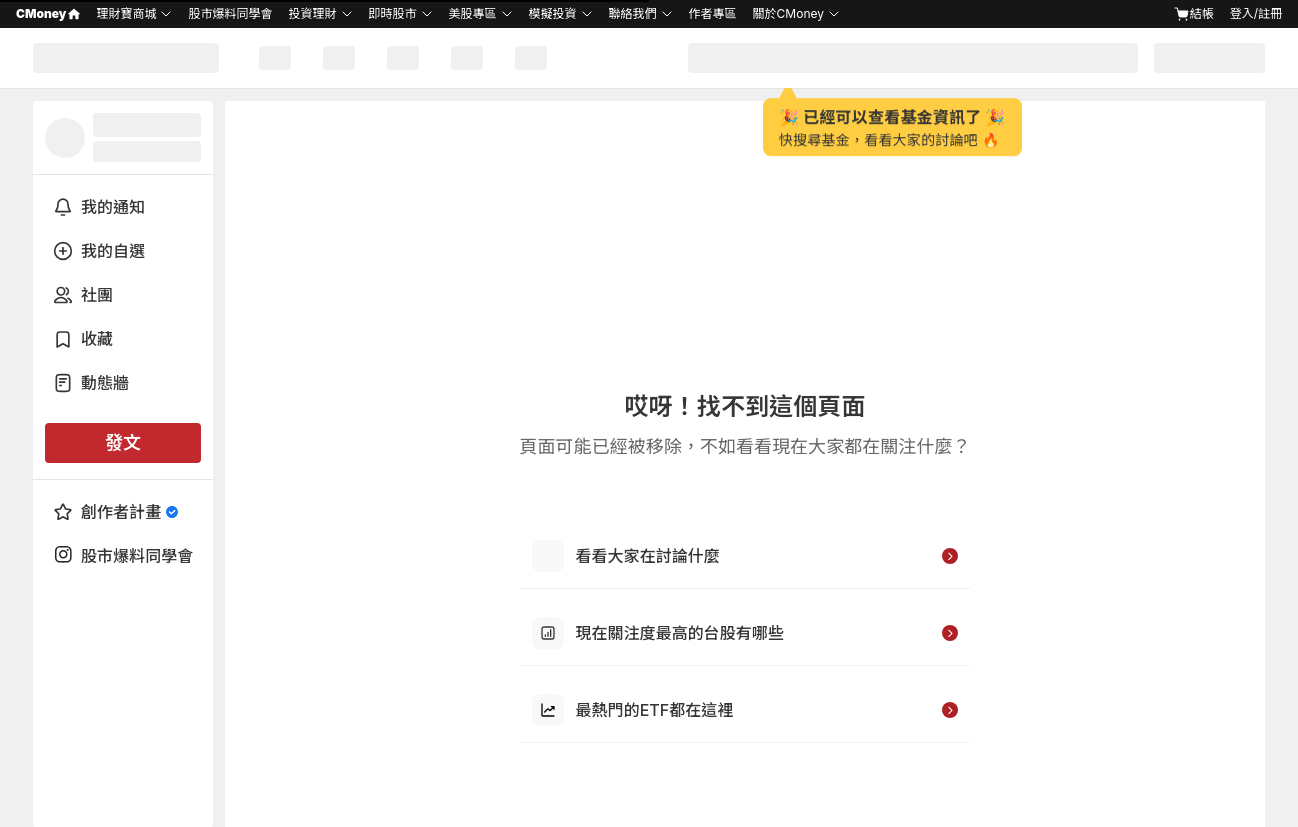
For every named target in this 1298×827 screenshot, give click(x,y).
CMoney (48, 13)
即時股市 (393, 13)
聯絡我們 (633, 13)
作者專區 (713, 13)
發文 (123, 442)
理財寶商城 (126, 13)
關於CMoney (788, 13)
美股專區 (473, 13)
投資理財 (312, 13)
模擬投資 (553, 13)
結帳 (1194, 14)
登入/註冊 (1256, 13)
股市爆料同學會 (230, 13)
